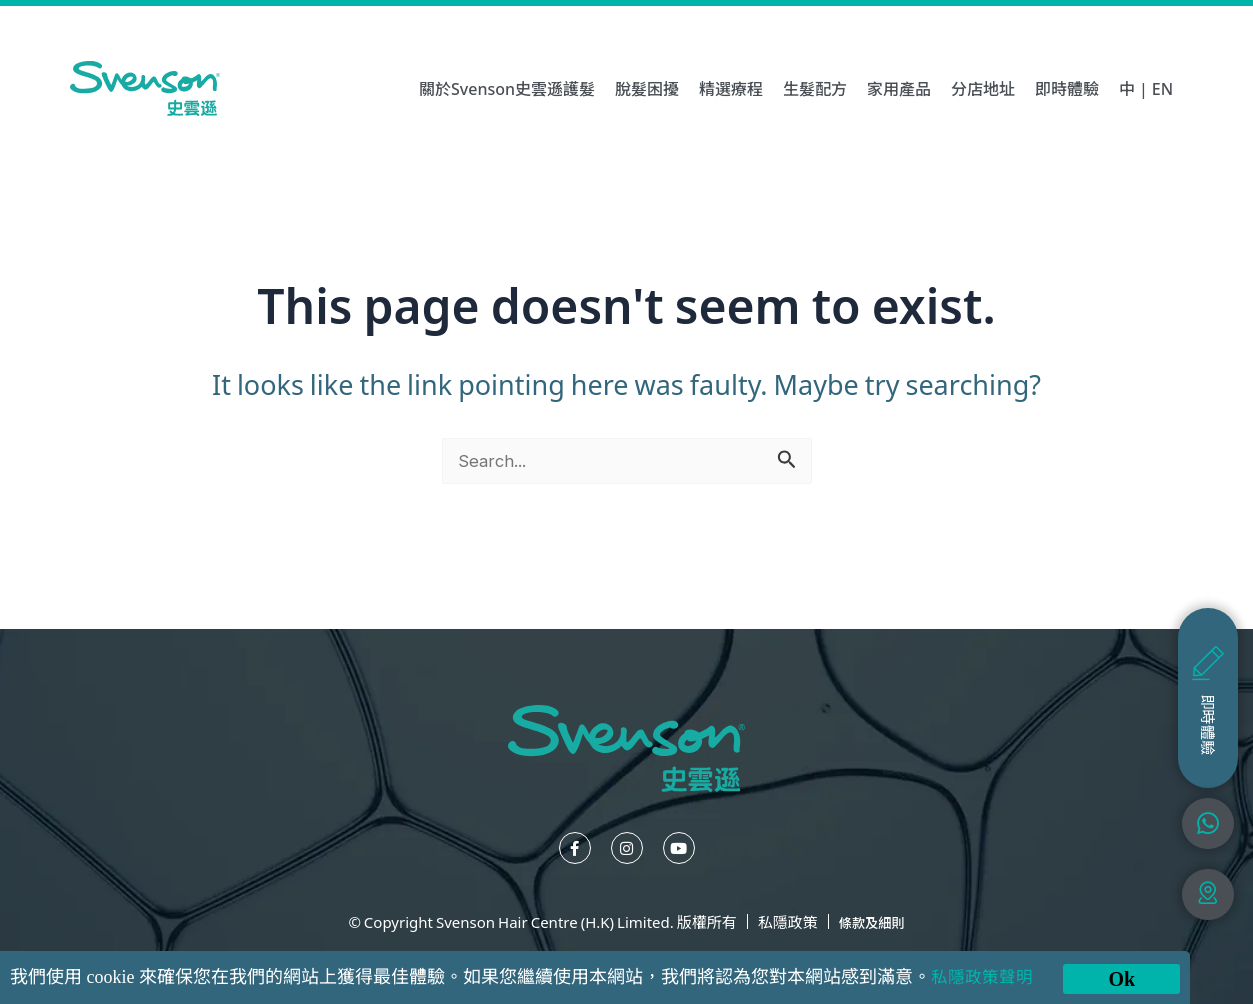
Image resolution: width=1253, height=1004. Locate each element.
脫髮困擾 (647, 88)
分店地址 (983, 88)
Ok (1121, 979)
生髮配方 (815, 88)
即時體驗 (1067, 88)
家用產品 (899, 88)
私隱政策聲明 (985, 977)
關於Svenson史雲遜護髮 (507, 88)
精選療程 (731, 88)
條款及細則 (871, 921)
